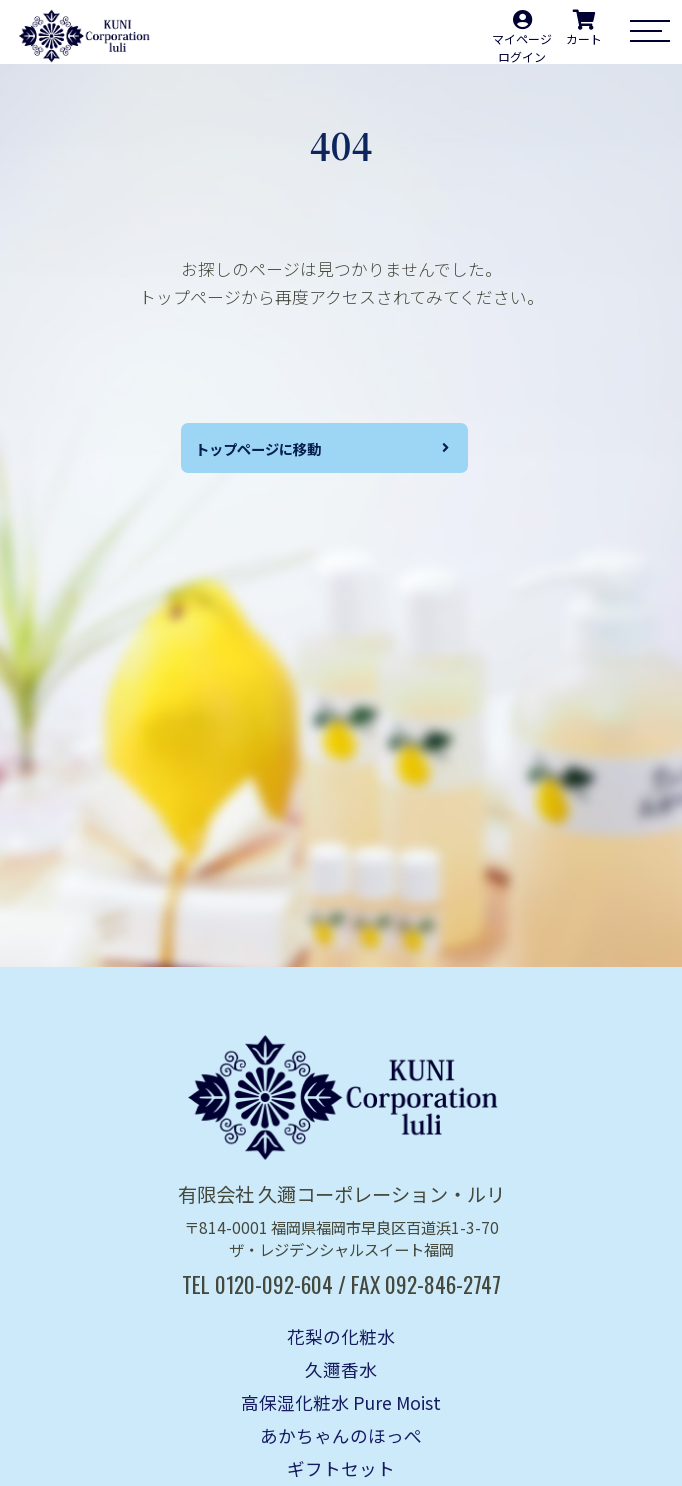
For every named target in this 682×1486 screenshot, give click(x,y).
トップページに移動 (269, 451)
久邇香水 (341, 1369)
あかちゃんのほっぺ (341, 1435)
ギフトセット (341, 1468)
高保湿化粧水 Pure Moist (341, 1402)
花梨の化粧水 (341, 1336)
